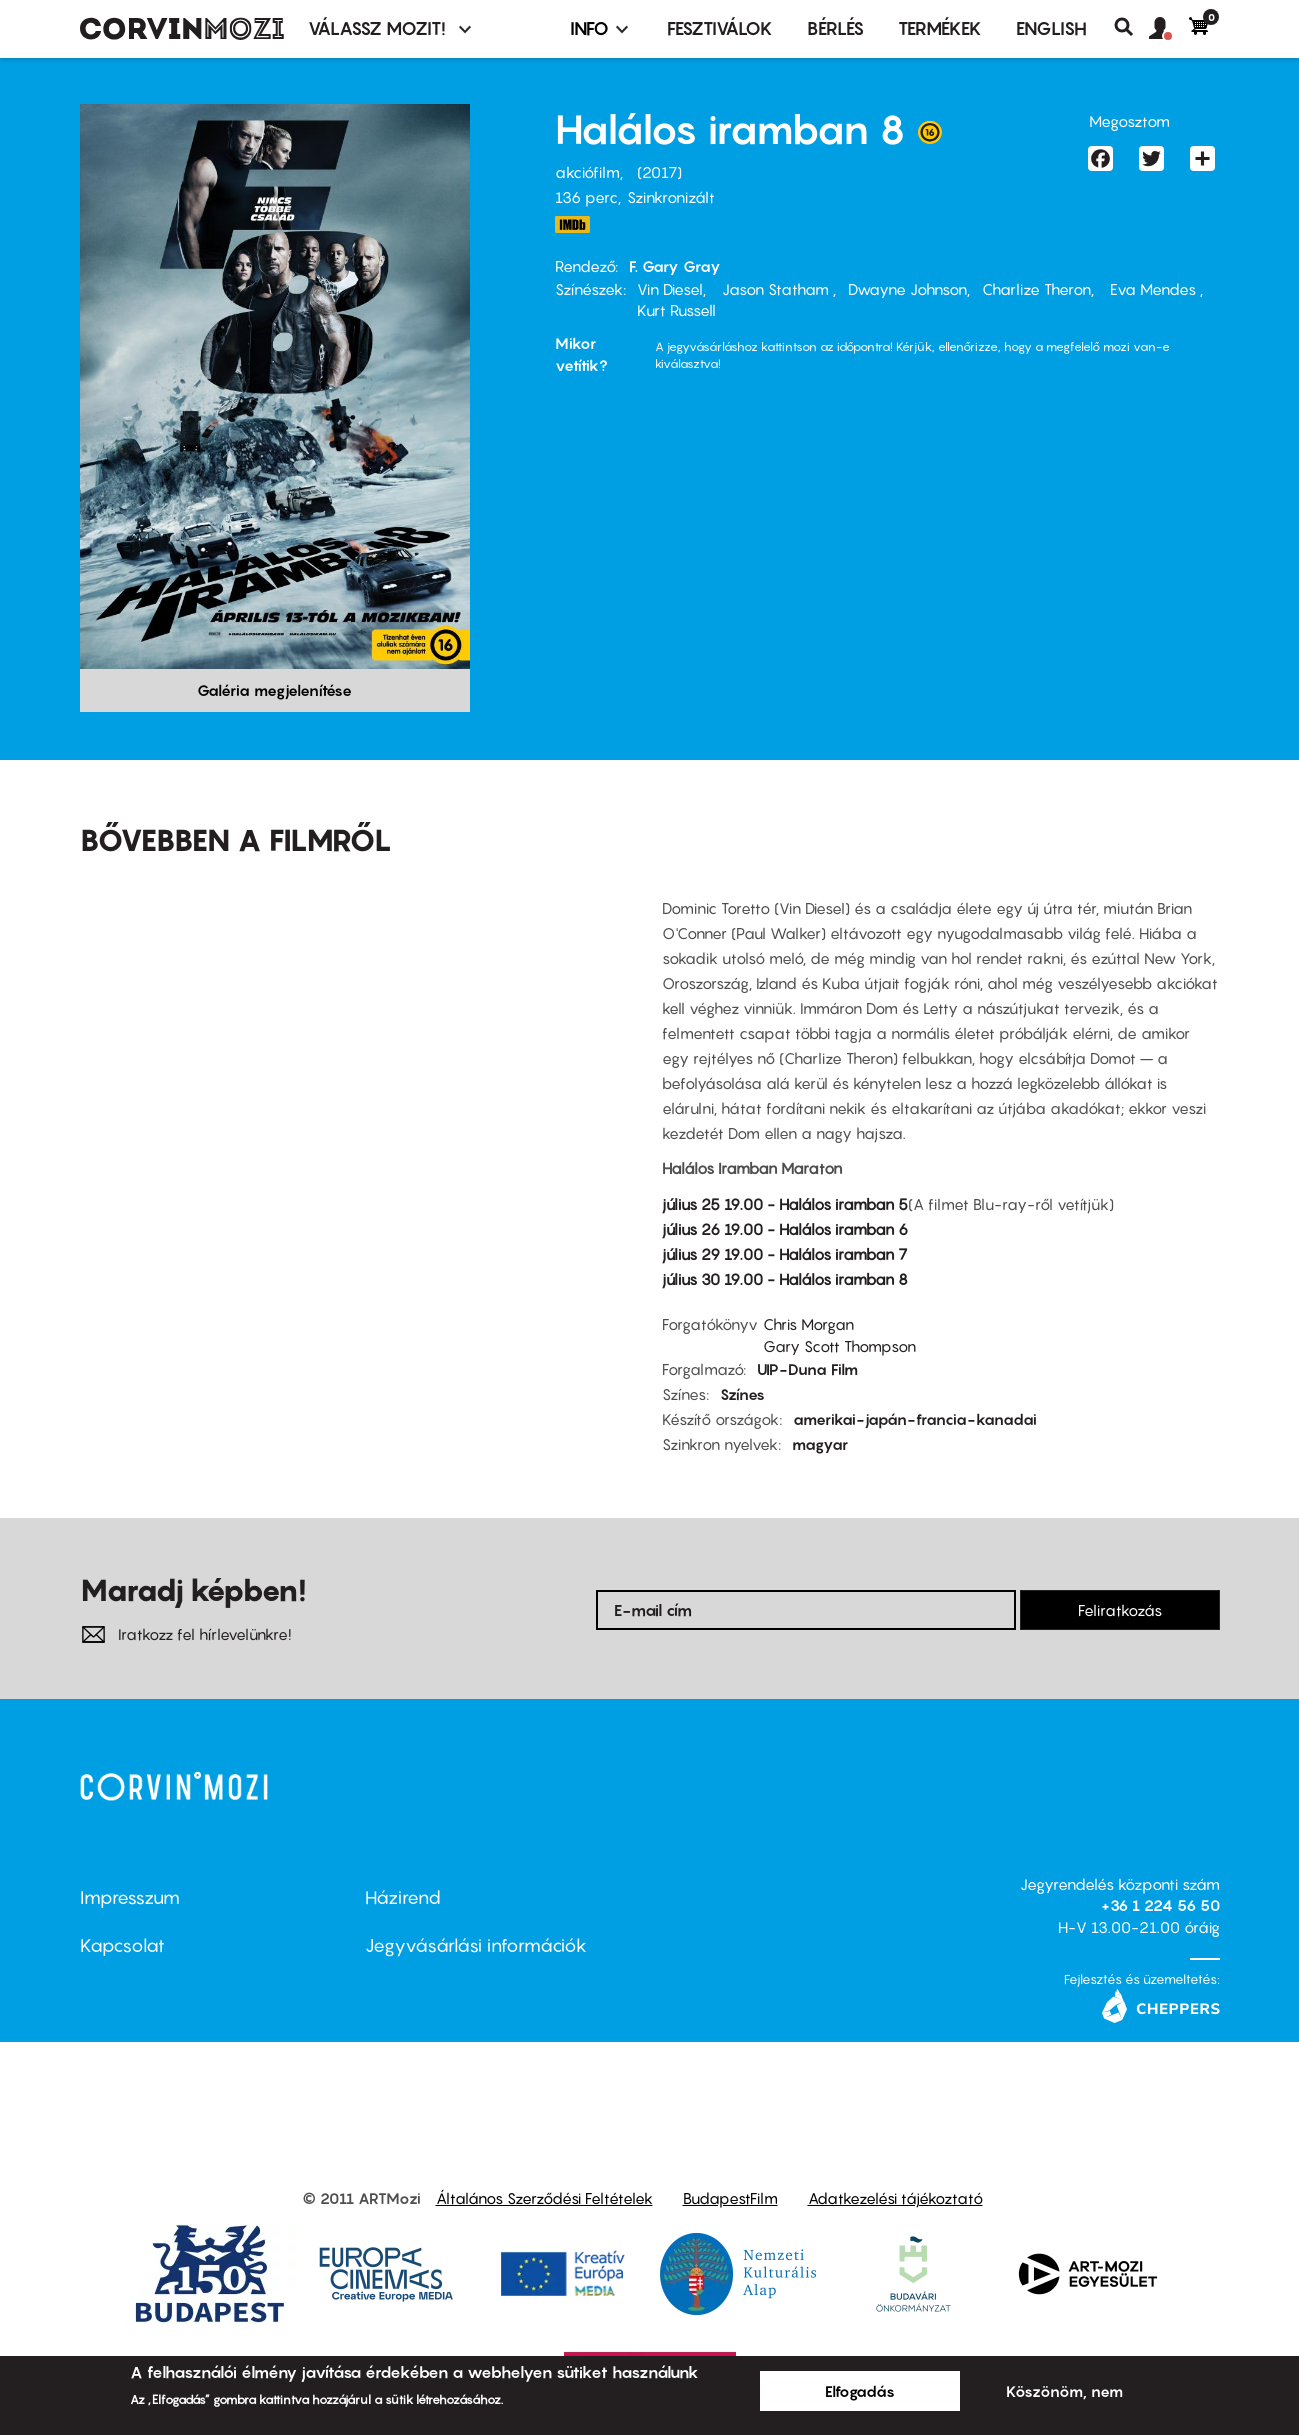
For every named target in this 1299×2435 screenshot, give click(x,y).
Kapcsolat (122, 1945)
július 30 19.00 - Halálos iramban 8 (785, 1279)
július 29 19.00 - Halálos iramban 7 (784, 1254)
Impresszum (130, 1897)
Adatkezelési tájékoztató (895, 2198)
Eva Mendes (1153, 289)
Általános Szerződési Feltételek (544, 2198)
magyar (820, 1444)
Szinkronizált (671, 197)
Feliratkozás (1120, 1610)
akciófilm (587, 172)
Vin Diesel (670, 289)
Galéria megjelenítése (274, 690)
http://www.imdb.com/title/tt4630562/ (573, 224)
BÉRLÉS (835, 28)
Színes (742, 1394)
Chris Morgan (808, 1324)
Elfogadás (860, 2391)
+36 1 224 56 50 (1160, 1905)
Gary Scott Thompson (839, 1346)
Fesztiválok (720, 28)
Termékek (940, 28)
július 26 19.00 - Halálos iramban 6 (785, 1229)
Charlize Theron (1036, 289)
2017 (659, 172)
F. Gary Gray (675, 266)
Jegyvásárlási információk (476, 1945)
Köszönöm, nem (1064, 2391)
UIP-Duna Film (807, 1369)
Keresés (1131, 27)
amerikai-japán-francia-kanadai (915, 1419)
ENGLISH (1051, 28)
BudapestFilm (730, 2198)
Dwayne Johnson (907, 289)
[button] (1169, 29)
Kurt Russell (676, 310)
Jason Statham (775, 289)
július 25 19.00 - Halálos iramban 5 (785, 1204)
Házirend (403, 1897)
